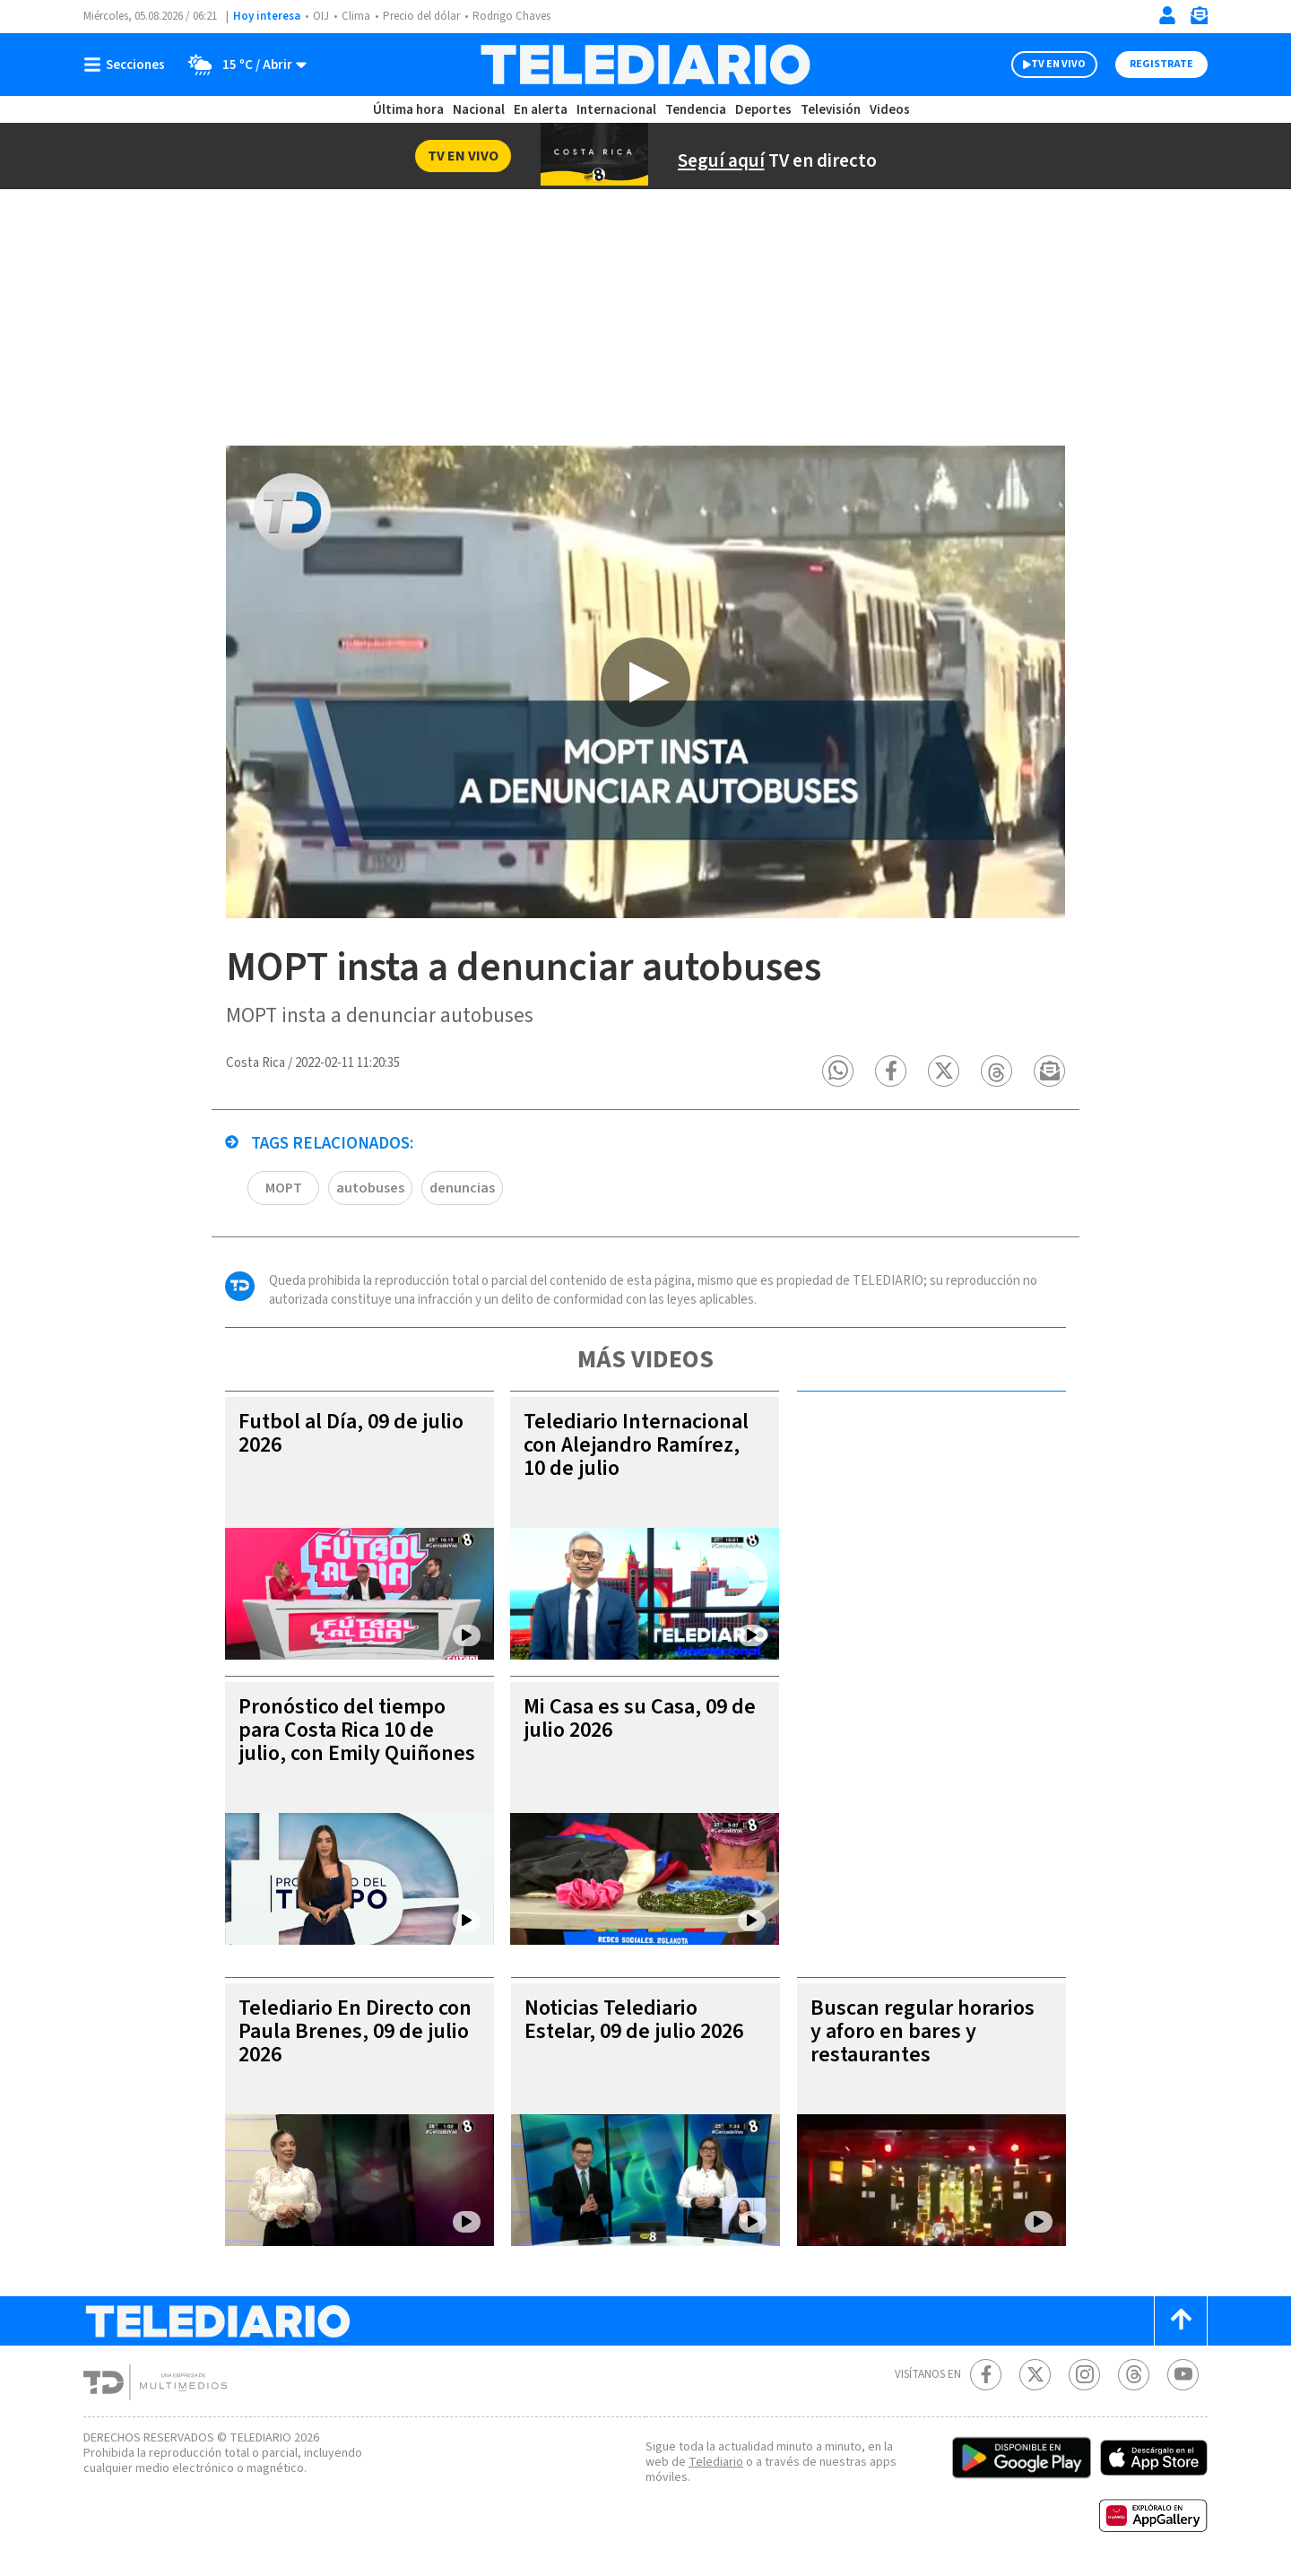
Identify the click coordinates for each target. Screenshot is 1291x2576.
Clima (356, 16)
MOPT (283, 1189)
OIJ (321, 16)
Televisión (831, 109)
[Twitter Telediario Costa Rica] (1035, 2375)
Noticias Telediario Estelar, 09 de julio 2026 (633, 2020)
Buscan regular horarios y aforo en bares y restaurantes (922, 2032)
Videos (890, 109)
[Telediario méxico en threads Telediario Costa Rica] (1133, 2375)
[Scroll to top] (1181, 2321)
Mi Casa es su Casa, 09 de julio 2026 (640, 1719)
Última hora (408, 109)
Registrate (1161, 64)
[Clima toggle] (241, 64)
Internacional (616, 109)
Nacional (479, 109)
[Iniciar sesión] (1167, 15)
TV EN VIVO (1058, 64)
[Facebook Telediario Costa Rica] (985, 2375)
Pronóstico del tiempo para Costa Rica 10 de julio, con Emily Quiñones (356, 1731)
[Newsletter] (1199, 19)
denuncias (462, 1189)
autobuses (370, 1189)
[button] (838, 1072)
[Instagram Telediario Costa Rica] (1084, 2375)
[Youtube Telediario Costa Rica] (1183, 2375)
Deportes (763, 109)
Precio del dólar (421, 16)
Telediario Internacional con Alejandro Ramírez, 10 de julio (636, 1446)
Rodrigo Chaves (511, 16)
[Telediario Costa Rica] (645, 64)
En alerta (541, 109)
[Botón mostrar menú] (128, 65)
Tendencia (695, 109)
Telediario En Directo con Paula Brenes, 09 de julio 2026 (355, 2032)
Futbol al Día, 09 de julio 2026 (351, 1434)
